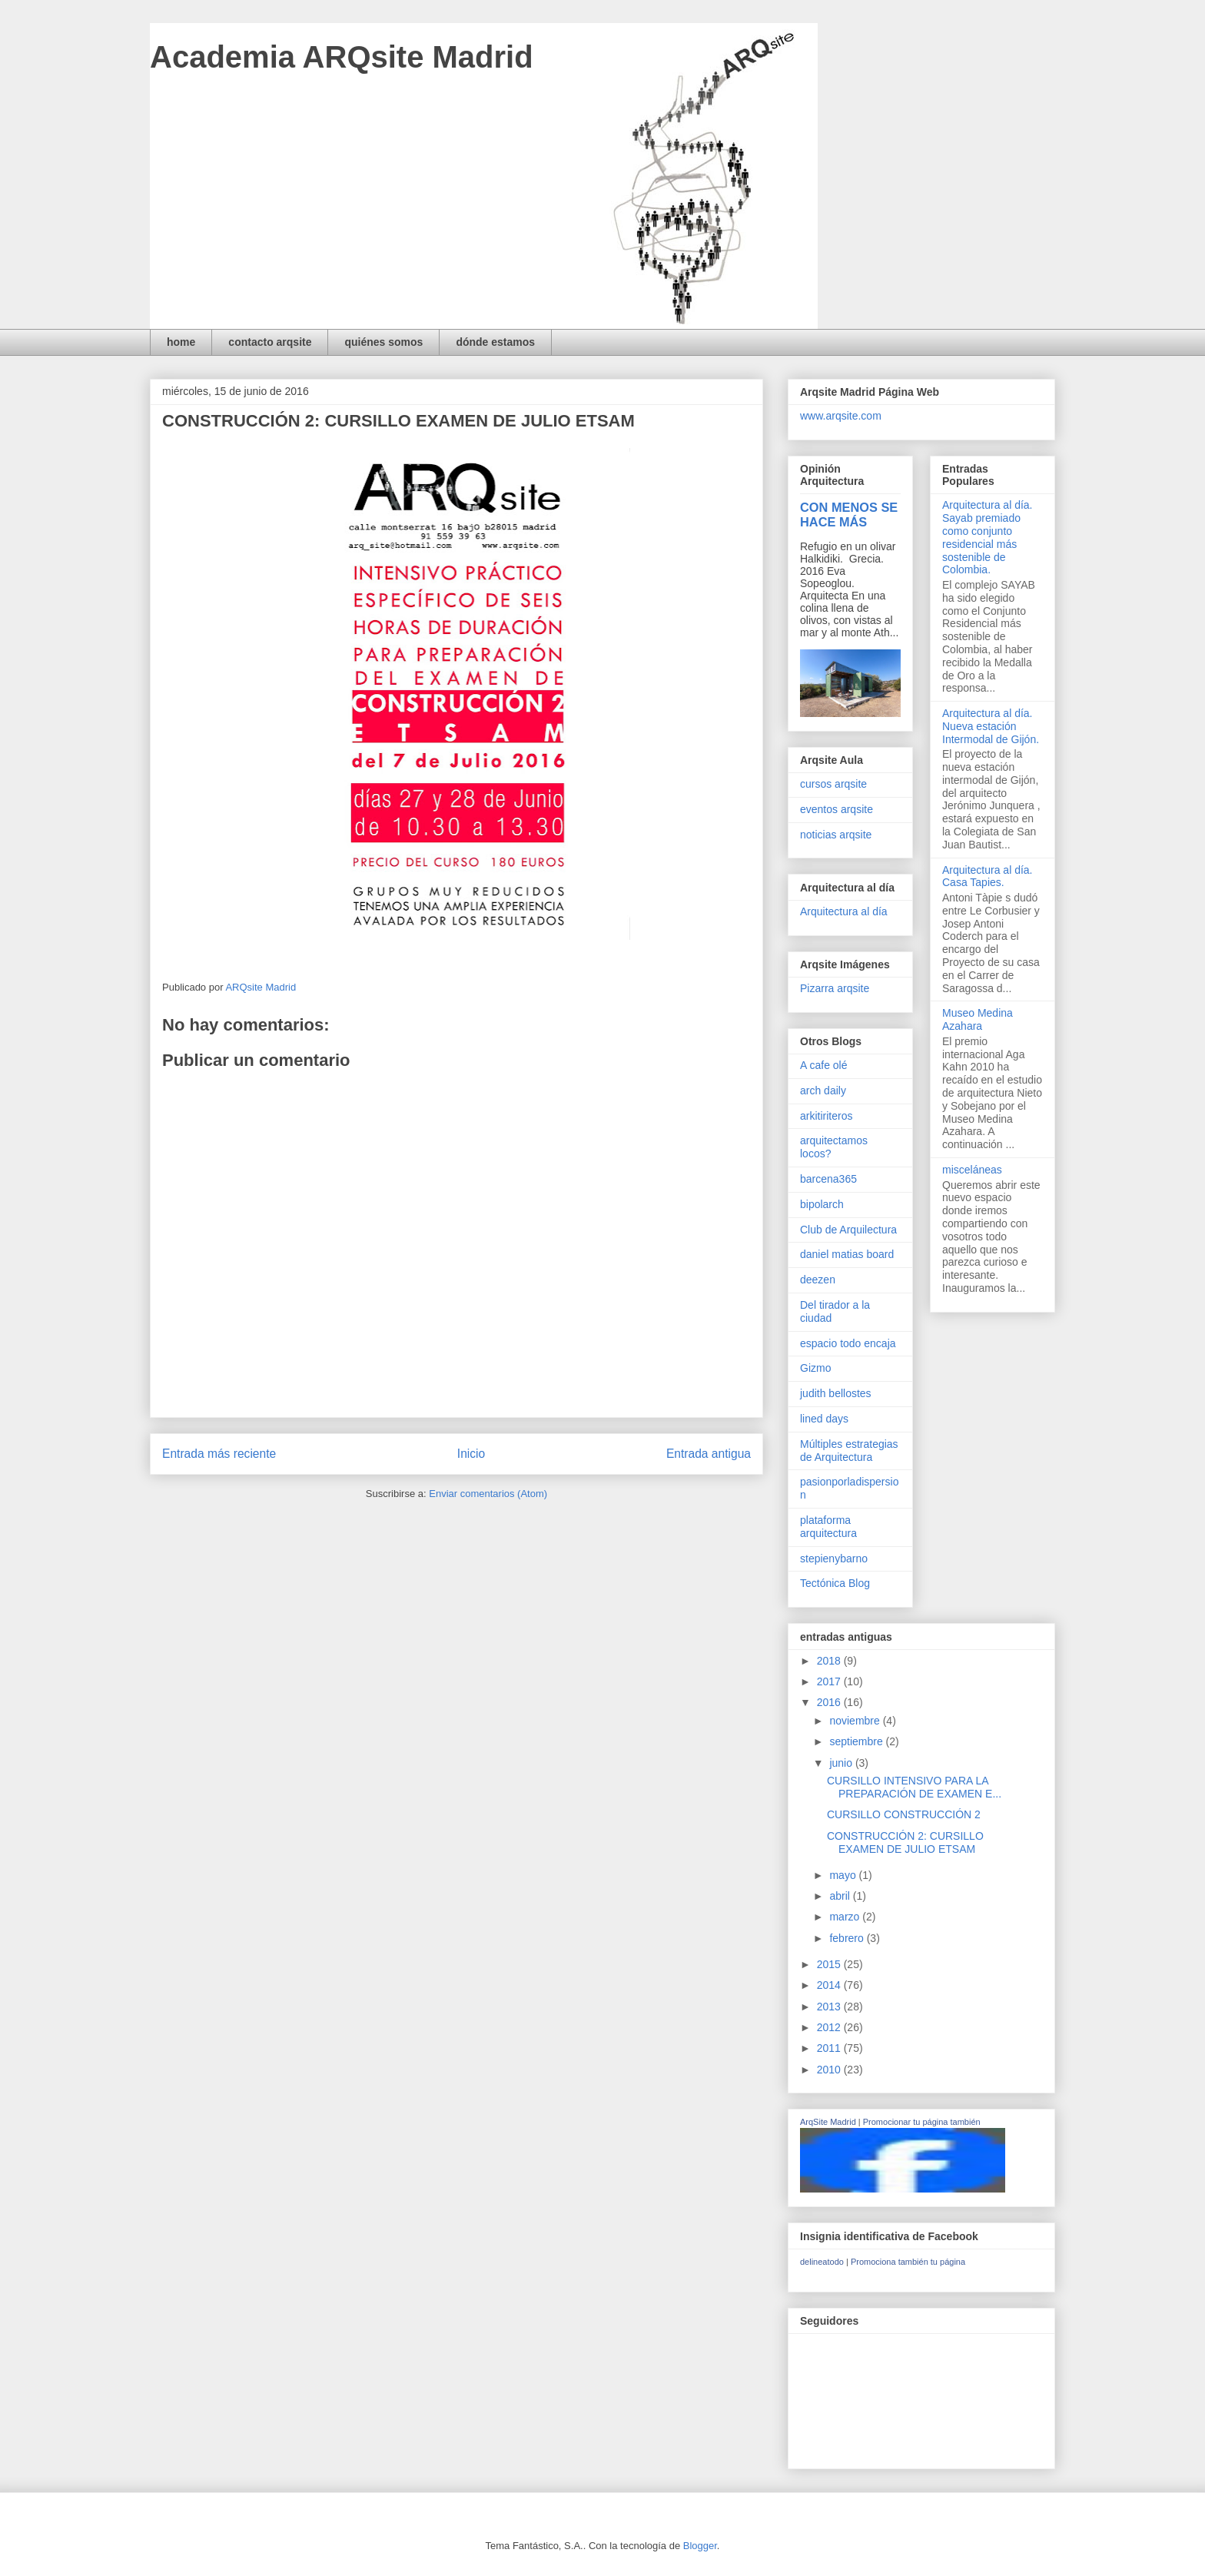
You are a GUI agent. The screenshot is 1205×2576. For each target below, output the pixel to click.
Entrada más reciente (219, 1453)
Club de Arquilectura (848, 1229)
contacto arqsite (269, 342)
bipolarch (822, 1204)
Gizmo (815, 1368)
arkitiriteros (826, 1116)
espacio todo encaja (848, 1343)
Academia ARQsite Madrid (341, 57)
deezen (817, 1279)
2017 (830, 1681)
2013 (830, 2006)
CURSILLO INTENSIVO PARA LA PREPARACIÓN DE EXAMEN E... (914, 1787)
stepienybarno (834, 1558)
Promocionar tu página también (922, 2121)
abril (840, 1896)
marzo (845, 1916)
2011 (830, 2048)
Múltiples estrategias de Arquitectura (849, 1450)
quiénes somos (383, 342)
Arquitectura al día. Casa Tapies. (987, 876)
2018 (830, 1661)
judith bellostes (835, 1393)
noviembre (855, 1721)
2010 (830, 2069)
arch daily (823, 1090)
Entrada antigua (708, 1453)
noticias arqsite (835, 834)
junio (842, 1763)
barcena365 (828, 1179)
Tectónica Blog (835, 1583)
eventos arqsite (836, 809)
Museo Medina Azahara (977, 1019)
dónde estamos (495, 342)
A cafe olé (824, 1065)
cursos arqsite (833, 784)
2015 (830, 1964)
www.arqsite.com (840, 416)
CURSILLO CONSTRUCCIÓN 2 (904, 1814)
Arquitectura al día (844, 911)
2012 (830, 2027)
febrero (847, 1938)
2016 (830, 1702)
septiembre (857, 1741)
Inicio (471, 1453)
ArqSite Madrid (828, 2121)
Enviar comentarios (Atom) (488, 1493)
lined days (824, 1418)
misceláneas (972, 1170)
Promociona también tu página (908, 2261)
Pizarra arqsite (834, 988)
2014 (830, 1985)
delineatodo (822, 2261)
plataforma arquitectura (828, 1526)
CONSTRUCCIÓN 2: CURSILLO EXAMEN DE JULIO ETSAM (905, 1842)
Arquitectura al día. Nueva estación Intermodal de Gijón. (990, 726)
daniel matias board (847, 1254)
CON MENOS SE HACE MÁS (849, 514)
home (181, 342)
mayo (843, 1875)
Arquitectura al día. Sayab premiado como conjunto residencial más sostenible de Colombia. (987, 537)
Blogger (700, 2545)
